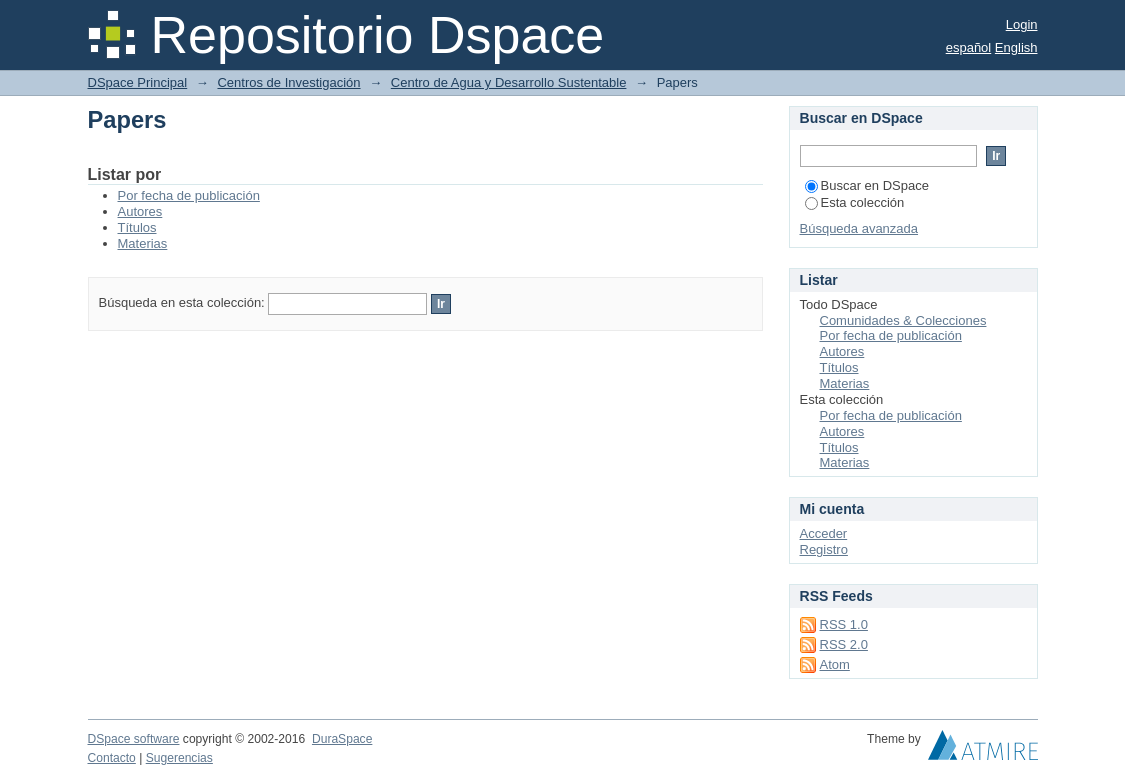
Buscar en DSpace (867, 185)
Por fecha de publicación (189, 195)
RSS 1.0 (844, 624)
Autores (140, 211)
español (969, 47)
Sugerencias (179, 758)
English (1016, 47)
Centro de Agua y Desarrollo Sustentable (509, 82)
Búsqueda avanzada (859, 228)
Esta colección (855, 202)
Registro (824, 549)
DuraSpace (342, 739)
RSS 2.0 (844, 644)
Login (1022, 24)
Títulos (137, 227)
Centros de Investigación (288, 82)
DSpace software (134, 739)
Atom (835, 664)
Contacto (112, 758)
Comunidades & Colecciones (903, 320)
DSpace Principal (138, 82)
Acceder (824, 533)
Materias (143, 243)
